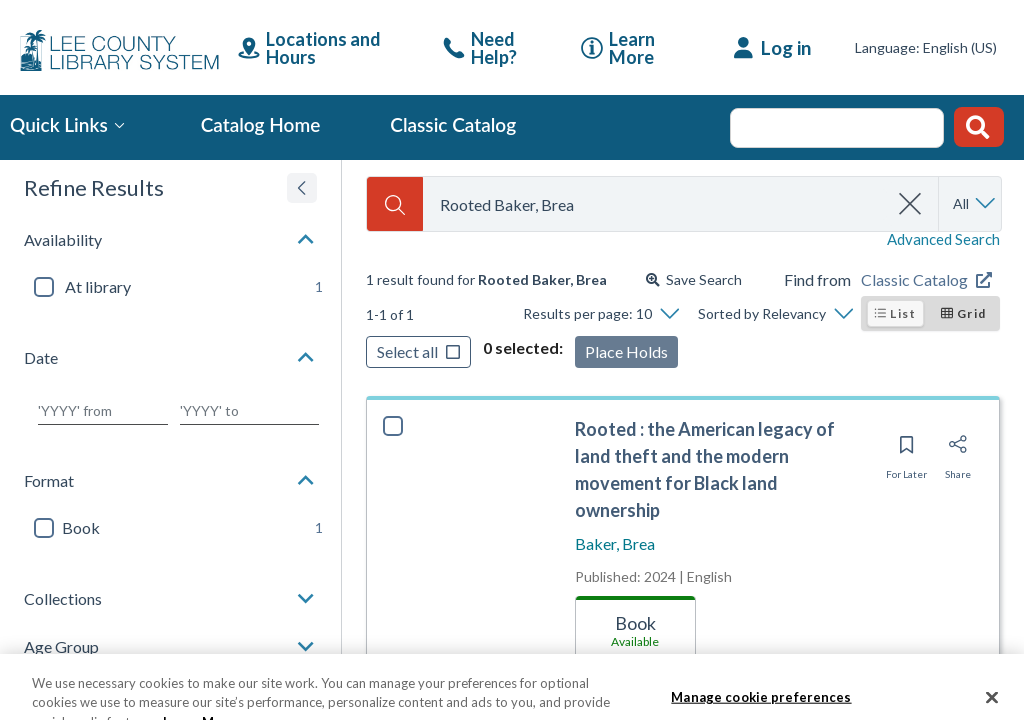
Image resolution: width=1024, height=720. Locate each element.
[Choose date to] (250, 411)
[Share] (958, 451)
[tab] (635, 626)
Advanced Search (943, 239)
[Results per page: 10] (600, 314)
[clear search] (911, 204)
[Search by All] (975, 204)
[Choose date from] (103, 411)
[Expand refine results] (302, 188)
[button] (170, 240)
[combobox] (655, 204)
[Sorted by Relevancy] (775, 314)
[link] (496, 48)
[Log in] (772, 48)
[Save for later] (906, 451)
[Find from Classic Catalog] (930, 280)
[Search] (395, 204)
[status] (486, 280)
